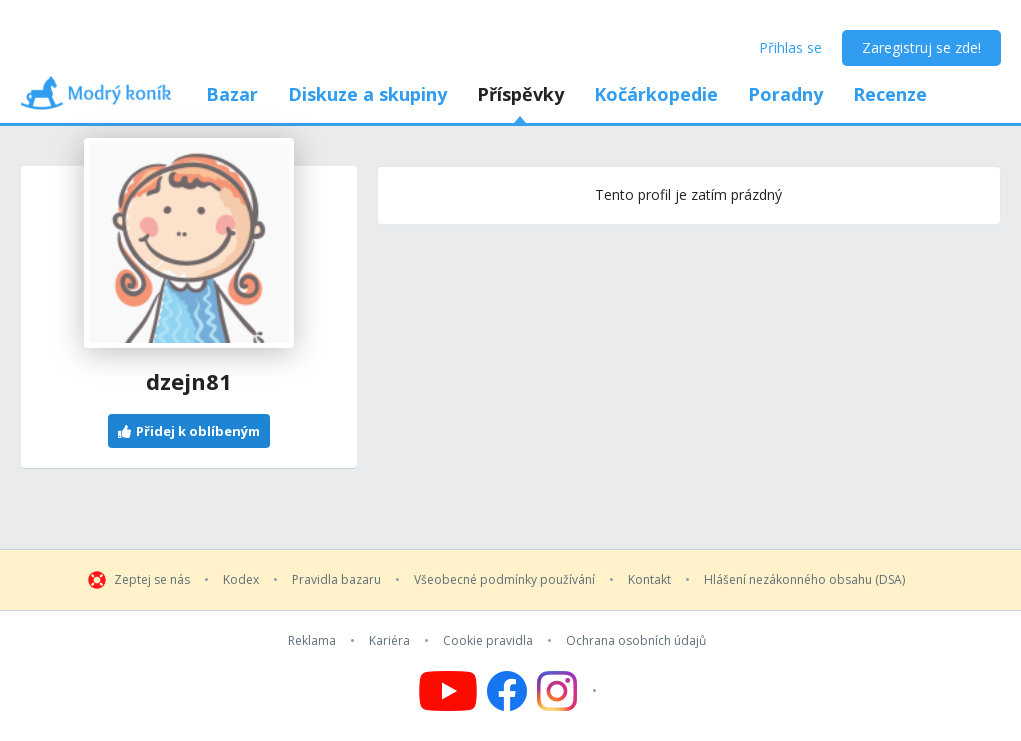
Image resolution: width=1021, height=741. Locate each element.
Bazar (232, 94)
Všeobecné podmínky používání (504, 580)
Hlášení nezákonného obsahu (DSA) (804, 580)
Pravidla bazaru (336, 580)
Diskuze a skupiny (367, 94)
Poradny (785, 94)
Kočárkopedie (656, 94)
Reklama (312, 641)
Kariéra (389, 641)
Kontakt (649, 580)
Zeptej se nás (152, 580)
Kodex (241, 580)
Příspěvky (520, 94)
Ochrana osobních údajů (636, 641)
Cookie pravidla (488, 641)
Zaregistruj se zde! (921, 47)
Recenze (890, 94)
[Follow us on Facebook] (507, 691)
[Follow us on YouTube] (448, 691)
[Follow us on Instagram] (569, 691)
